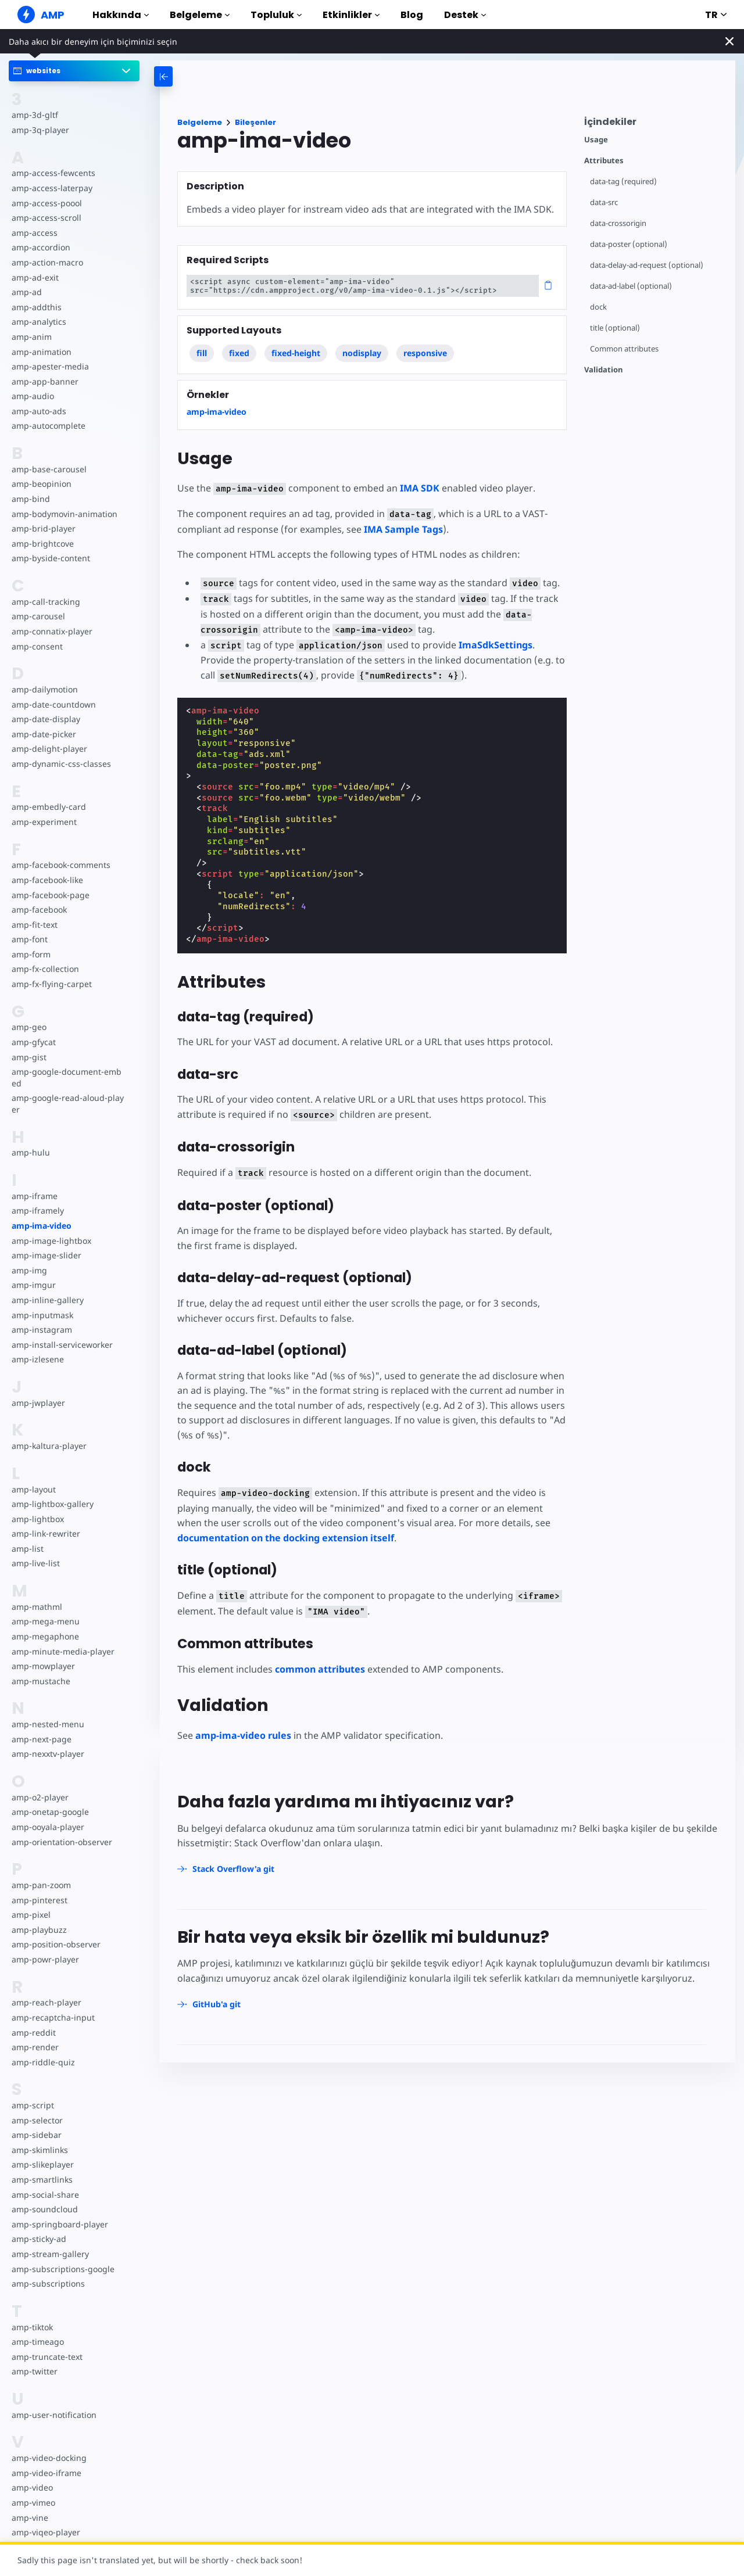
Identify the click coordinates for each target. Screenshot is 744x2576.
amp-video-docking (48, 2457)
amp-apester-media (49, 366)
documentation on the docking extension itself (285, 1537)
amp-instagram (41, 1329)
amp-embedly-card (48, 806)
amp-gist (28, 1057)
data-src (604, 202)
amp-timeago (37, 2341)
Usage (596, 140)
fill (201, 352)
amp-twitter (34, 2371)
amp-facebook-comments (61, 864)
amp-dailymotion (44, 689)
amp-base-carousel (48, 469)
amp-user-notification (53, 2414)
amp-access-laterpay (51, 187)
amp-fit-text (34, 924)
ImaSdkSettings (490, 644)
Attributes (604, 161)
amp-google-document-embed (68, 1077)
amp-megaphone (45, 1636)
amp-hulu (30, 1152)
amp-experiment (44, 821)
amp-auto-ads (38, 411)
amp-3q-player (39, 129)
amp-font (29, 939)
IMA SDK (415, 488)
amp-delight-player (48, 748)
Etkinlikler (351, 14)
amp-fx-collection (45, 968)
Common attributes (624, 349)
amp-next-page (41, 1739)
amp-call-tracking (45, 601)
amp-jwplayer (38, 1402)
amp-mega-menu (45, 1621)
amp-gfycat (33, 1041)
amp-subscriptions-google (62, 2268)
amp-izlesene (37, 1359)
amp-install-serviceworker (61, 1344)
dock (598, 307)
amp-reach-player (45, 2002)
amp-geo (29, 1026)
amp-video (32, 2487)
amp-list (27, 1548)
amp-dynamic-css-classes (60, 763)
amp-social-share (44, 2194)
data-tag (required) (623, 181)
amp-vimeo (33, 2502)
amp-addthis (36, 307)
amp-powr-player (44, 1959)
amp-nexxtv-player (47, 1753)
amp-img (29, 1270)
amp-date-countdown (53, 704)
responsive (426, 352)
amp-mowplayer (43, 1665)
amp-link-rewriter (45, 1533)
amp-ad (26, 291)
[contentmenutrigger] (654, 124)
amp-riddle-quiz (42, 2062)
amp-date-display (45, 718)
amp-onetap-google (50, 1811)
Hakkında (120, 14)
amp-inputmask (42, 1315)
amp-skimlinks (39, 2149)
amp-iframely (37, 1210)
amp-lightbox (37, 1518)
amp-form (31, 954)
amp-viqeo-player (45, 2532)
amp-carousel (37, 616)
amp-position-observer (55, 1944)
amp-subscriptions (47, 2283)
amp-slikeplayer (42, 2164)
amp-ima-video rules (243, 1735)
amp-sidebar (36, 2134)
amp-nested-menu (47, 1724)
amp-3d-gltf (34, 114)
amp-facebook (39, 909)
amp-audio (32, 395)
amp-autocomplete (48, 425)
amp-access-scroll (45, 217)
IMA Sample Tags (401, 529)
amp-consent (37, 646)
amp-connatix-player (51, 631)
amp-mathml (36, 1606)
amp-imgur (33, 1284)
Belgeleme (200, 14)
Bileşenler (255, 122)
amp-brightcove (42, 543)
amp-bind (30, 498)
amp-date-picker (43, 734)
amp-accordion (40, 247)
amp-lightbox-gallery (51, 1503)
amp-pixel (30, 1914)
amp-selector (37, 2120)
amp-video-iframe (46, 2472)
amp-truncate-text (46, 2356)
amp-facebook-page (50, 894)
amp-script (32, 2105)
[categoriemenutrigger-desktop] (215, 76)
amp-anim (31, 336)
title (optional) (614, 328)
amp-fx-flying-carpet (51, 983)
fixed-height (296, 352)
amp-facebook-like (47, 879)
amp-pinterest (39, 1900)
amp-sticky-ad (38, 2238)
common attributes (320, 1669)
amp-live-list (35, 1563)
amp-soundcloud (44, 2209)
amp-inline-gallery (46, 1299)
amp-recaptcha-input (52, 2017)
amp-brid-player (42, 528)
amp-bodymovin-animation (64, 513)
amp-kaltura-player (48, 1445)
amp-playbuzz (38, 1929)
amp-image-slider (45, 1255)
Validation (603, 370)
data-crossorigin (619, 223)
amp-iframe (34, 1195)
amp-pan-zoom (41, 1884)
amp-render (34, 2047)
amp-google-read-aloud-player (66, 1103)
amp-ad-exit (35, 277)
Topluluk (276, 14)
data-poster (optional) (628, 244)
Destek (465, 14)
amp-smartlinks (41, 2179)
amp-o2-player (39, 1797)
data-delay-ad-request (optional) (647, 265)
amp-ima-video (41, 1225)
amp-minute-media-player (62, 1651)
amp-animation (41, 351)
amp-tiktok (32, 2327)
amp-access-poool (46, 203)
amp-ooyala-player (47, 1826)
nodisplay (362, 352)
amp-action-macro (47, 262)
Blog (411, 14)
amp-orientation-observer (61, 1841)
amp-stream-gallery (49, 2253)
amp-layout (33, 1489)
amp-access (34, 232)
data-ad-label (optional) (631, 286)
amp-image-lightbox (50, 1240)
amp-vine (29, 2517)
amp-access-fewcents (52, 172)
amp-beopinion (41, 483)
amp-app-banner (44, 381)
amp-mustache (40, 1681)
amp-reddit (33, 2032)
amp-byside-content (50, 558)
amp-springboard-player (58, 2224)
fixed (240, 352)
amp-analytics (38, 321)
